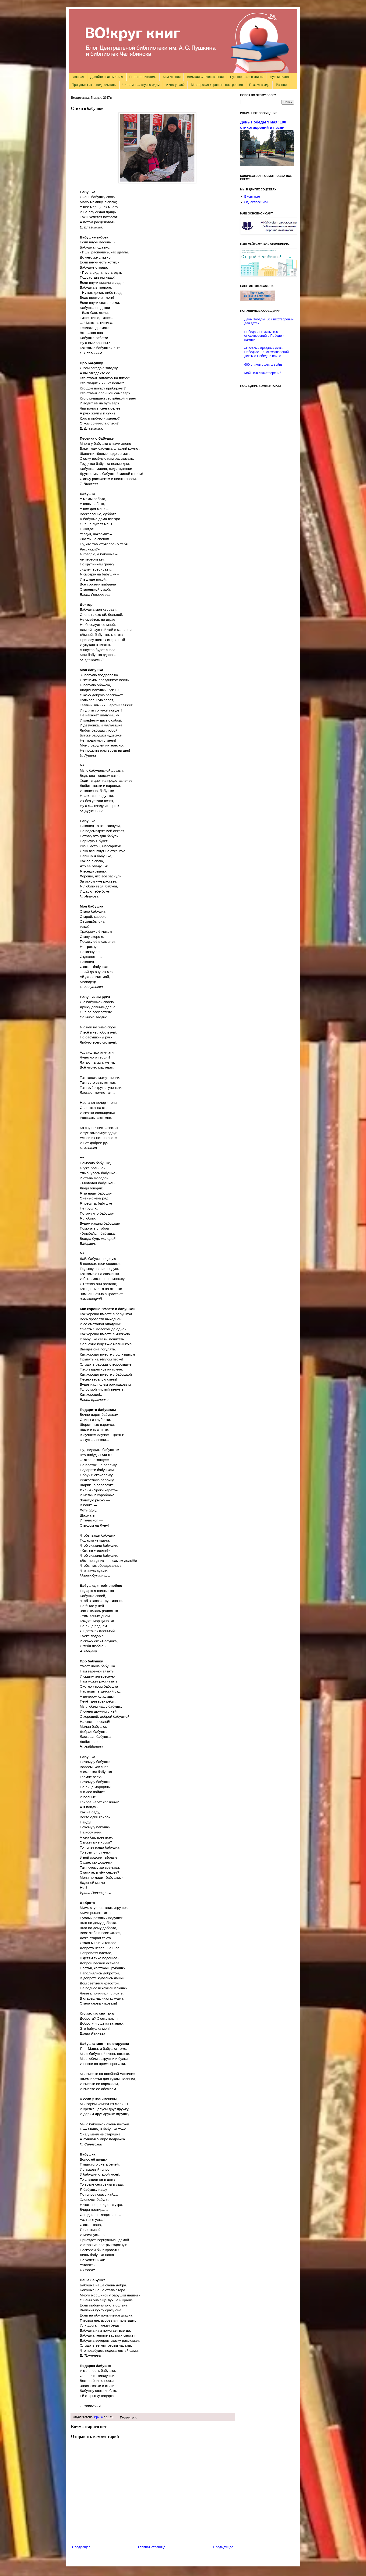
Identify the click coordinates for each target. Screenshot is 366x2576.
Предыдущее (223, 2547)
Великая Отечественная (205, 77)
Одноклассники (256, 202)
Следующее (81, 2547)
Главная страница (152, 2547)
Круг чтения (172, 77)
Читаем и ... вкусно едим (141, 85)
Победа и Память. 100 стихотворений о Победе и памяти (264, 336)
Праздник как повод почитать (94, 85)
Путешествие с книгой (246, 77)
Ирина (98, 2417)
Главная (78, 77)
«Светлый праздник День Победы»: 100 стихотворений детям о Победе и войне (266, 352)
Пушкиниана (279, 77)
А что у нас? (175, 85)
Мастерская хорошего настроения (217, 85)
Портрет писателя (142, 77)
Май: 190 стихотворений (262, 373)
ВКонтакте (252, 196)
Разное (281, 85)
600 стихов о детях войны (263, 364)
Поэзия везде (259, 85)
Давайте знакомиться (106, 77)
